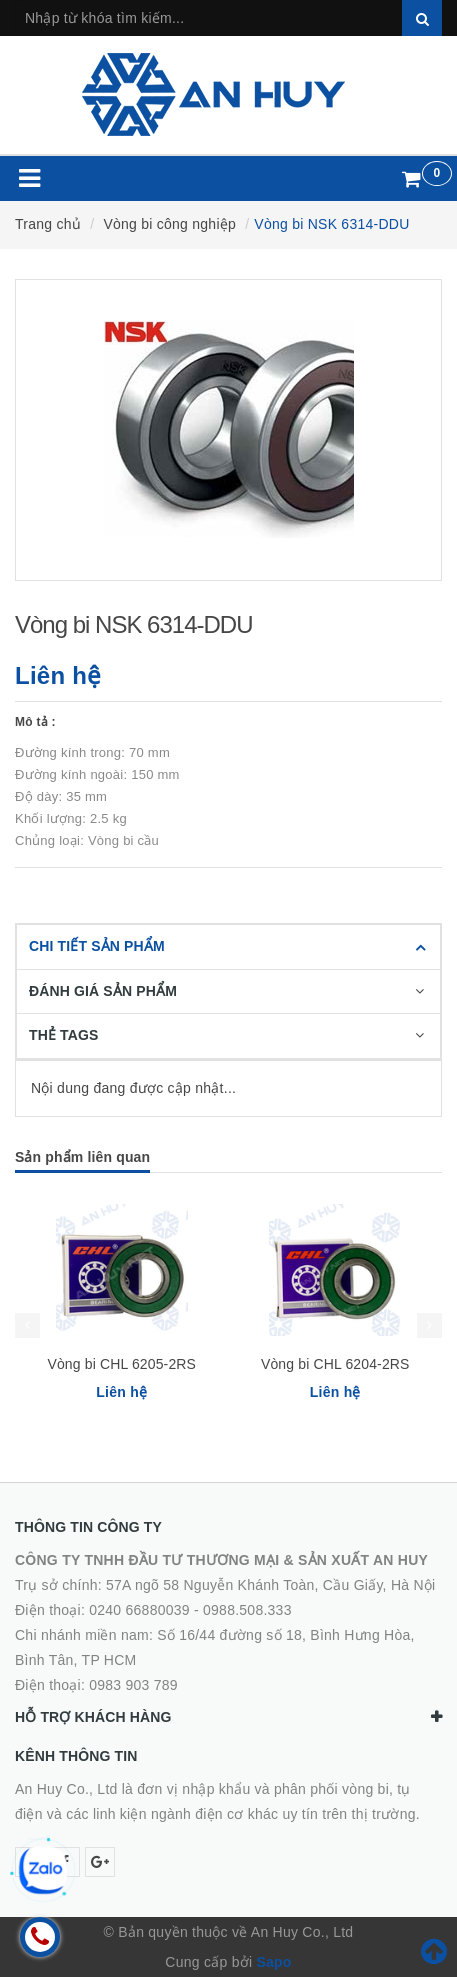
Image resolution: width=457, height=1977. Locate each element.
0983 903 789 (133, 1685)
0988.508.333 (247, 1610)
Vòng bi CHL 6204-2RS (335, 1364)
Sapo (273, 1962)
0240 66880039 (139, 1610)
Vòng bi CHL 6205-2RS (121, 1364)
